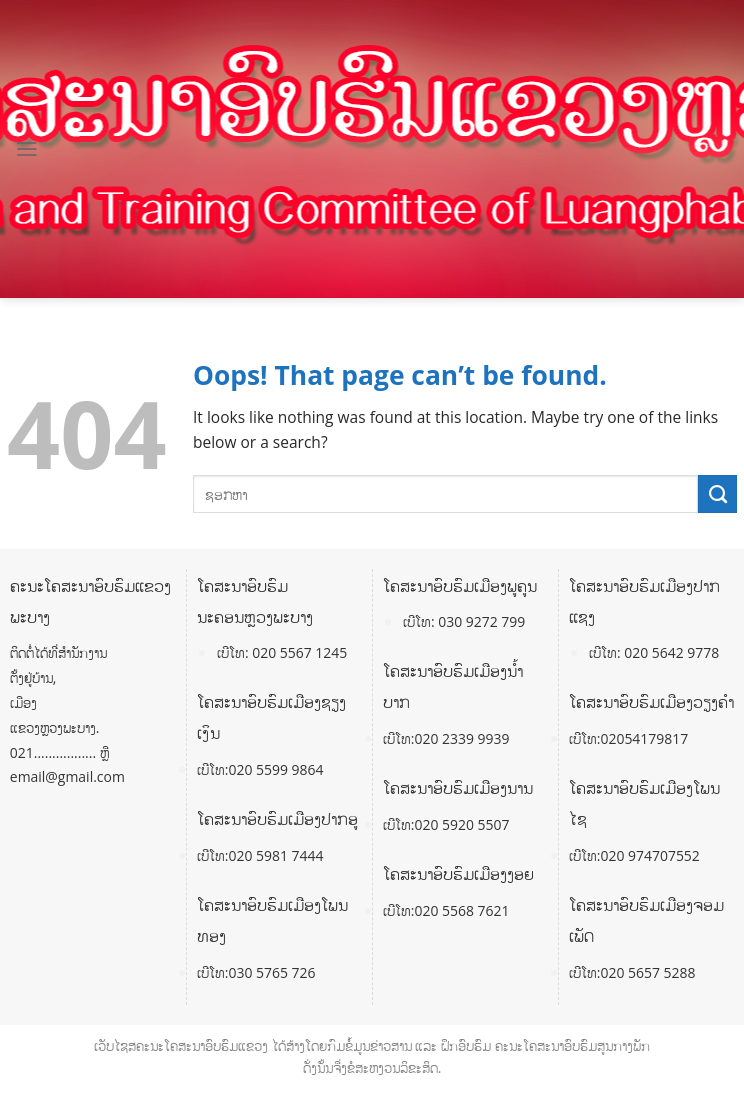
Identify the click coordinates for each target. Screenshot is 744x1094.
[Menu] (27, 149)
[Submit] (717, 494)
